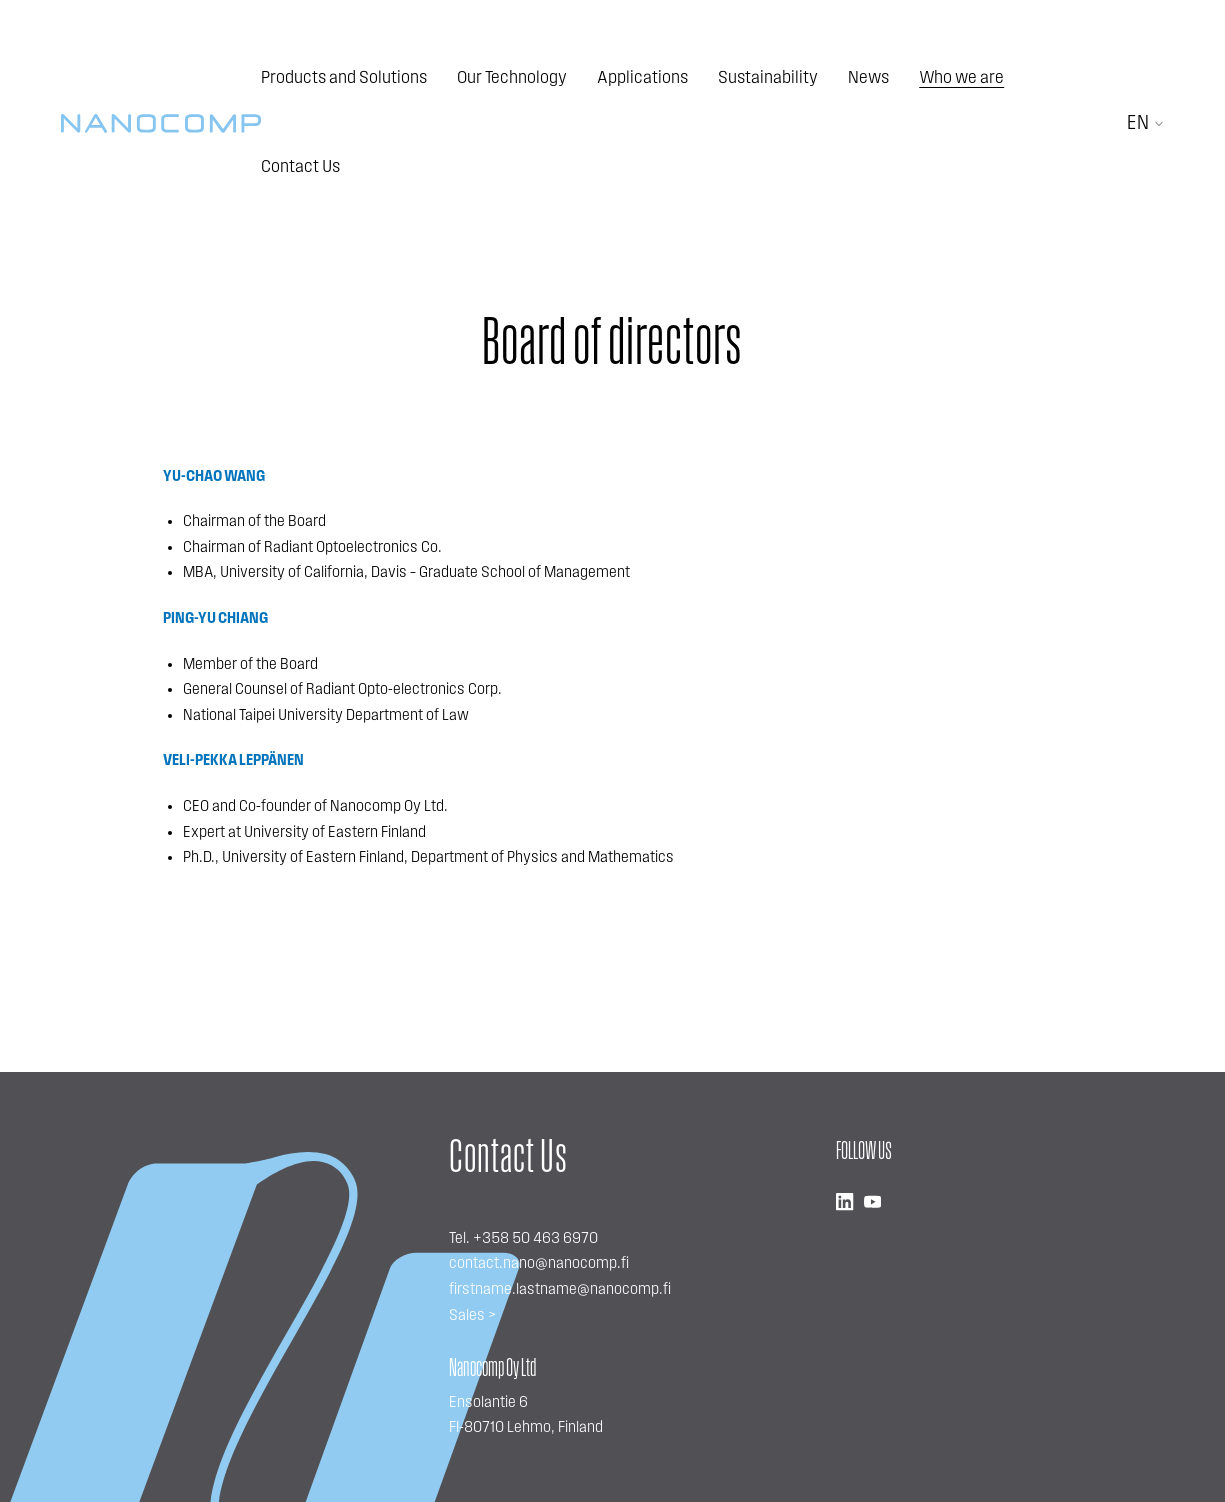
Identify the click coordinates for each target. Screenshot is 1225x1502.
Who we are (961, 78)
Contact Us (300, 167)
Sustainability (768, 78)
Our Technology (512, 78)
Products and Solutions (344, 78)
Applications (642, 78)
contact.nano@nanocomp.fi (539, 1264)
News (868, 78)
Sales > (472, 1316)
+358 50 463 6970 (535, 1239)
